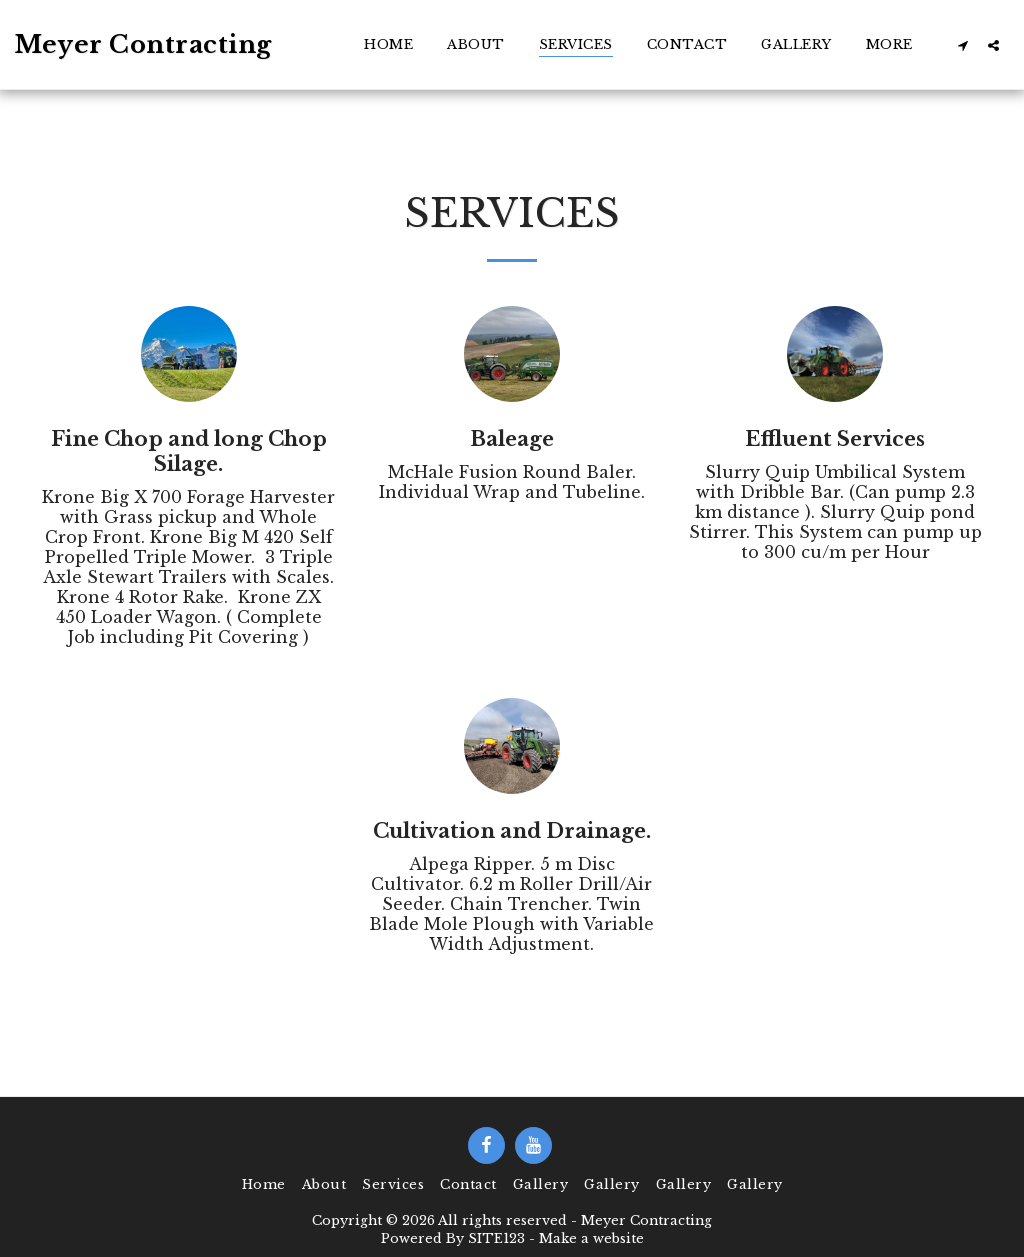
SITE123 (496, 1238)
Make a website (591, 1238)
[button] (962, 45)
